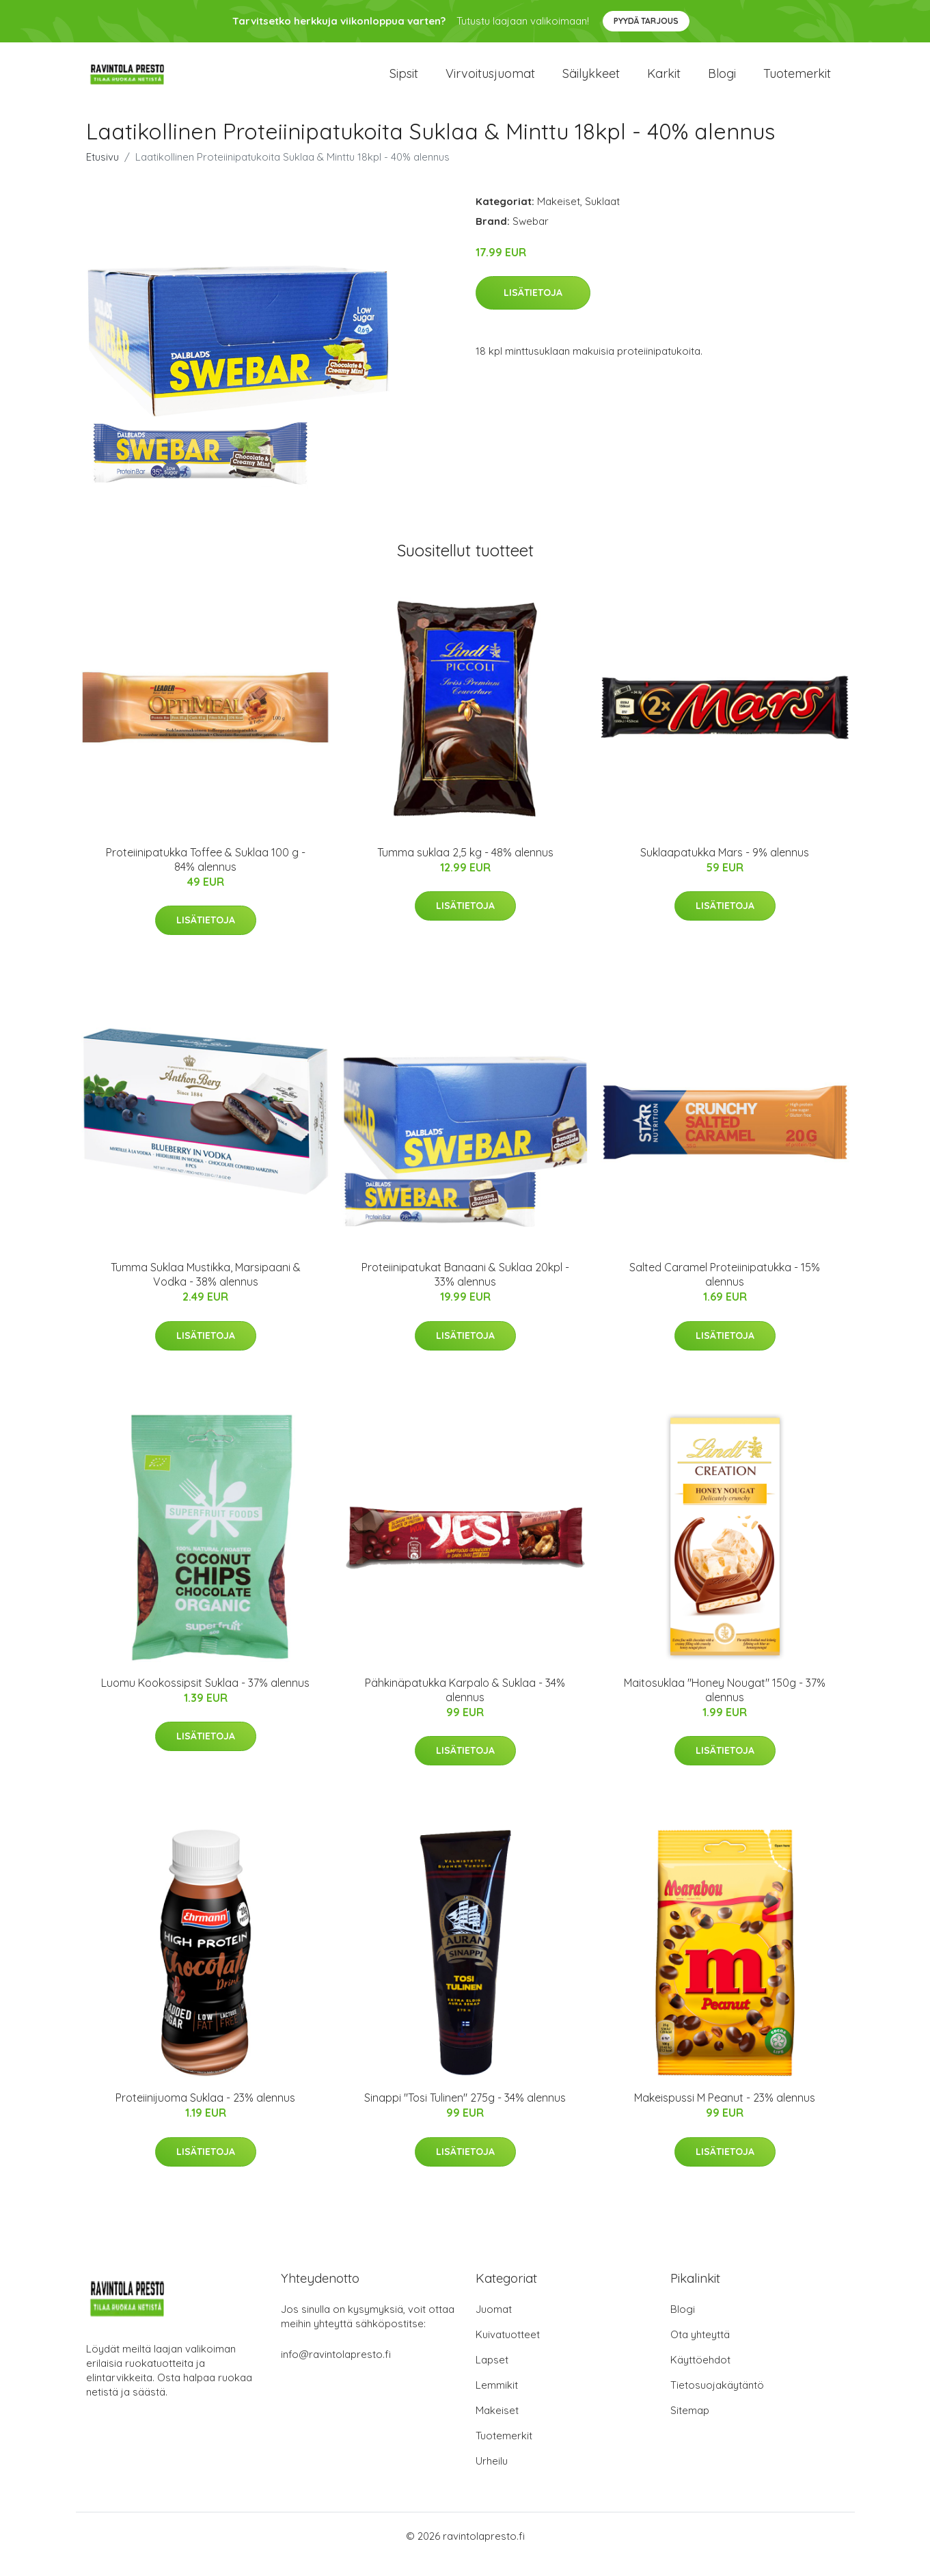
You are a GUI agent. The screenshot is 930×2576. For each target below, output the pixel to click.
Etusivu (102, 173)
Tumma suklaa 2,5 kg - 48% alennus (465, 869)
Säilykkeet (591, 82)
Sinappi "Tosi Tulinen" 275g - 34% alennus (465, 2114)
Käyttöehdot (700, 2376)
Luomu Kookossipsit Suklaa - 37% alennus (205, 1699)
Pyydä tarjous (646, 21)
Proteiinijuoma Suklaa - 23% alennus (205, 2114)
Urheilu (492, 2477)
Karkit (664, 82)
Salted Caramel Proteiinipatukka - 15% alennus (724, 1291)
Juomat (494, 2325)
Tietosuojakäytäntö (717, 2401)
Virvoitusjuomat (490, 82)
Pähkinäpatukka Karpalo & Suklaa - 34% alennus (465, 1706)
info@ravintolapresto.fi (336, 2370)
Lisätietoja (533, 309)
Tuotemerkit (797, 82)
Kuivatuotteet (508, 2350)
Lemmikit (497, 2401)
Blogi (722, 82)
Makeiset (558, 217)
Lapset (492, 2376)
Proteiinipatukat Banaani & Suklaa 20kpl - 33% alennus (465, 1291)
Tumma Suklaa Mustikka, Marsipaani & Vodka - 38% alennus (206, 1291)
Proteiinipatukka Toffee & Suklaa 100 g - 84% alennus (205, 876)
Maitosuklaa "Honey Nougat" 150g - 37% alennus (724, 1706)
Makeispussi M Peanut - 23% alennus (724, 2114)
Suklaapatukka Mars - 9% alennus (724, 869)
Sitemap (689, 2426)
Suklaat (602, 217)
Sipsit (403, 82)
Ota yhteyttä (700, 2350)
